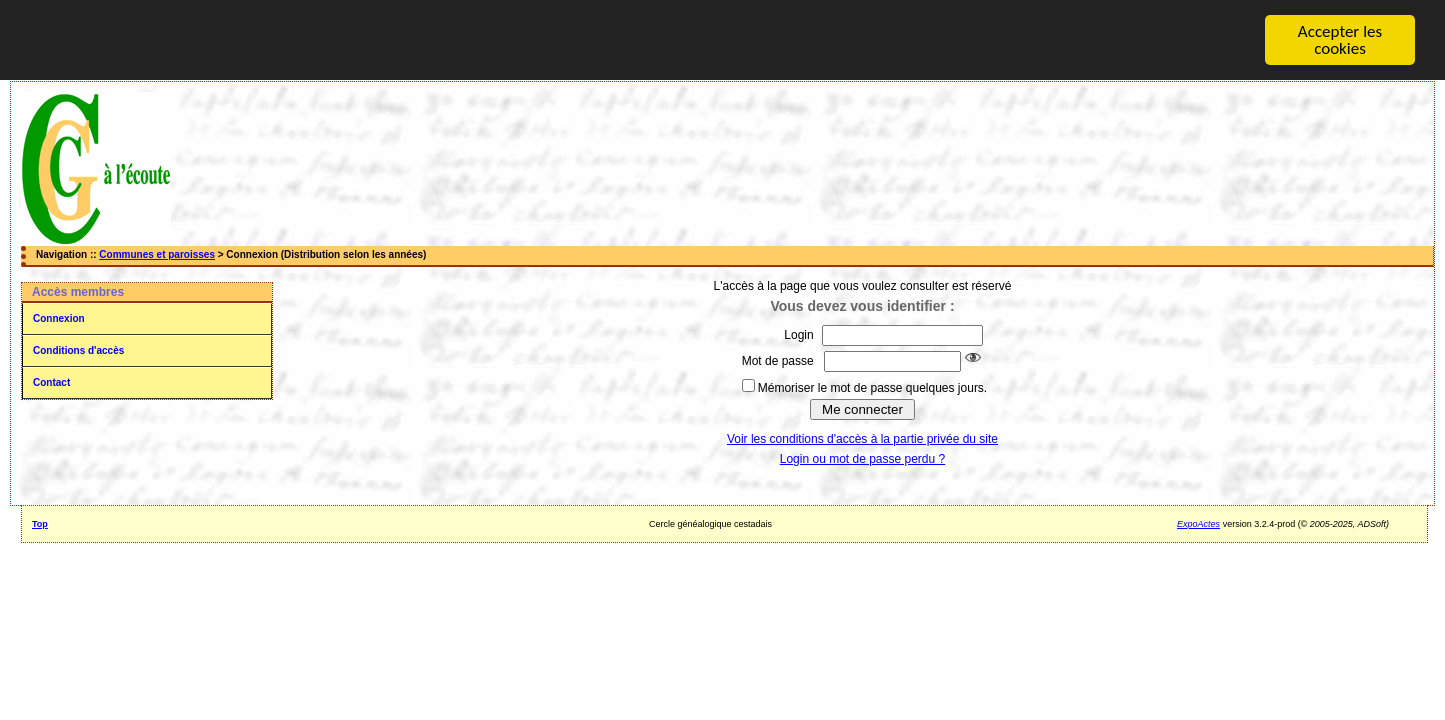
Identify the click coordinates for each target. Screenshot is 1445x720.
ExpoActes (1198, 524)
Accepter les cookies (1340, 40)
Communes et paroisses (157, 254)
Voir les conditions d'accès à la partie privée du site (862, 439)
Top (40, 524)
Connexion (59, 318)
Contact (51, 382)
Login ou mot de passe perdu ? (862, 459)
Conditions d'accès (78, 350)
